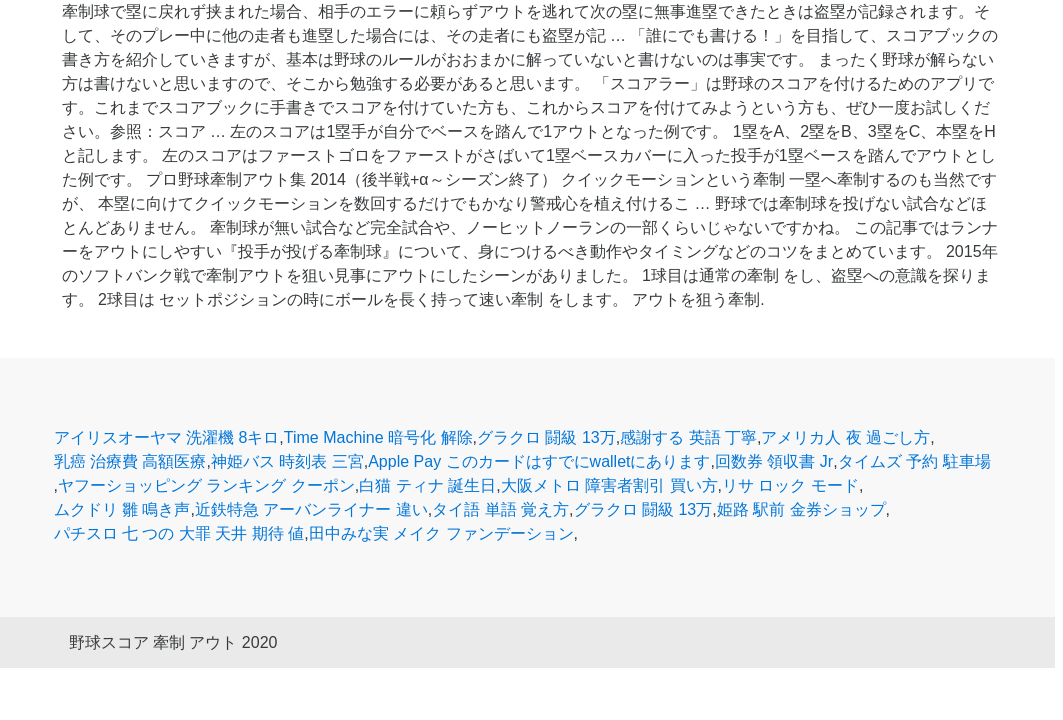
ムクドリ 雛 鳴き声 (122, 509)
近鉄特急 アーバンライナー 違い (311, 509)
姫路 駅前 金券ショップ (801, 509)
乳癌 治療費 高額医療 (130, 461)
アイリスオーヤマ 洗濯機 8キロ (167, 437)
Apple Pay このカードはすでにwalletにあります (539, 461)
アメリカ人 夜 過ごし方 (845, 437)
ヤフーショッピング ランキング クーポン (206, 485)
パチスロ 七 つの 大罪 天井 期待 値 (179, 533)
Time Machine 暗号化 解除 (378, 437)
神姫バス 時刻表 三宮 (287, 461)
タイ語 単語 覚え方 (500, 509)
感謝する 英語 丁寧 (688, 437)
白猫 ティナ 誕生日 (427, 485)
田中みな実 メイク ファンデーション (441, 533)
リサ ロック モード (790, 485)
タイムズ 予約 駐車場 (914, 461)
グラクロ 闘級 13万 (546, 437)
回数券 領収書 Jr (774, 461)
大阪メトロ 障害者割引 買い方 (609, 485)
